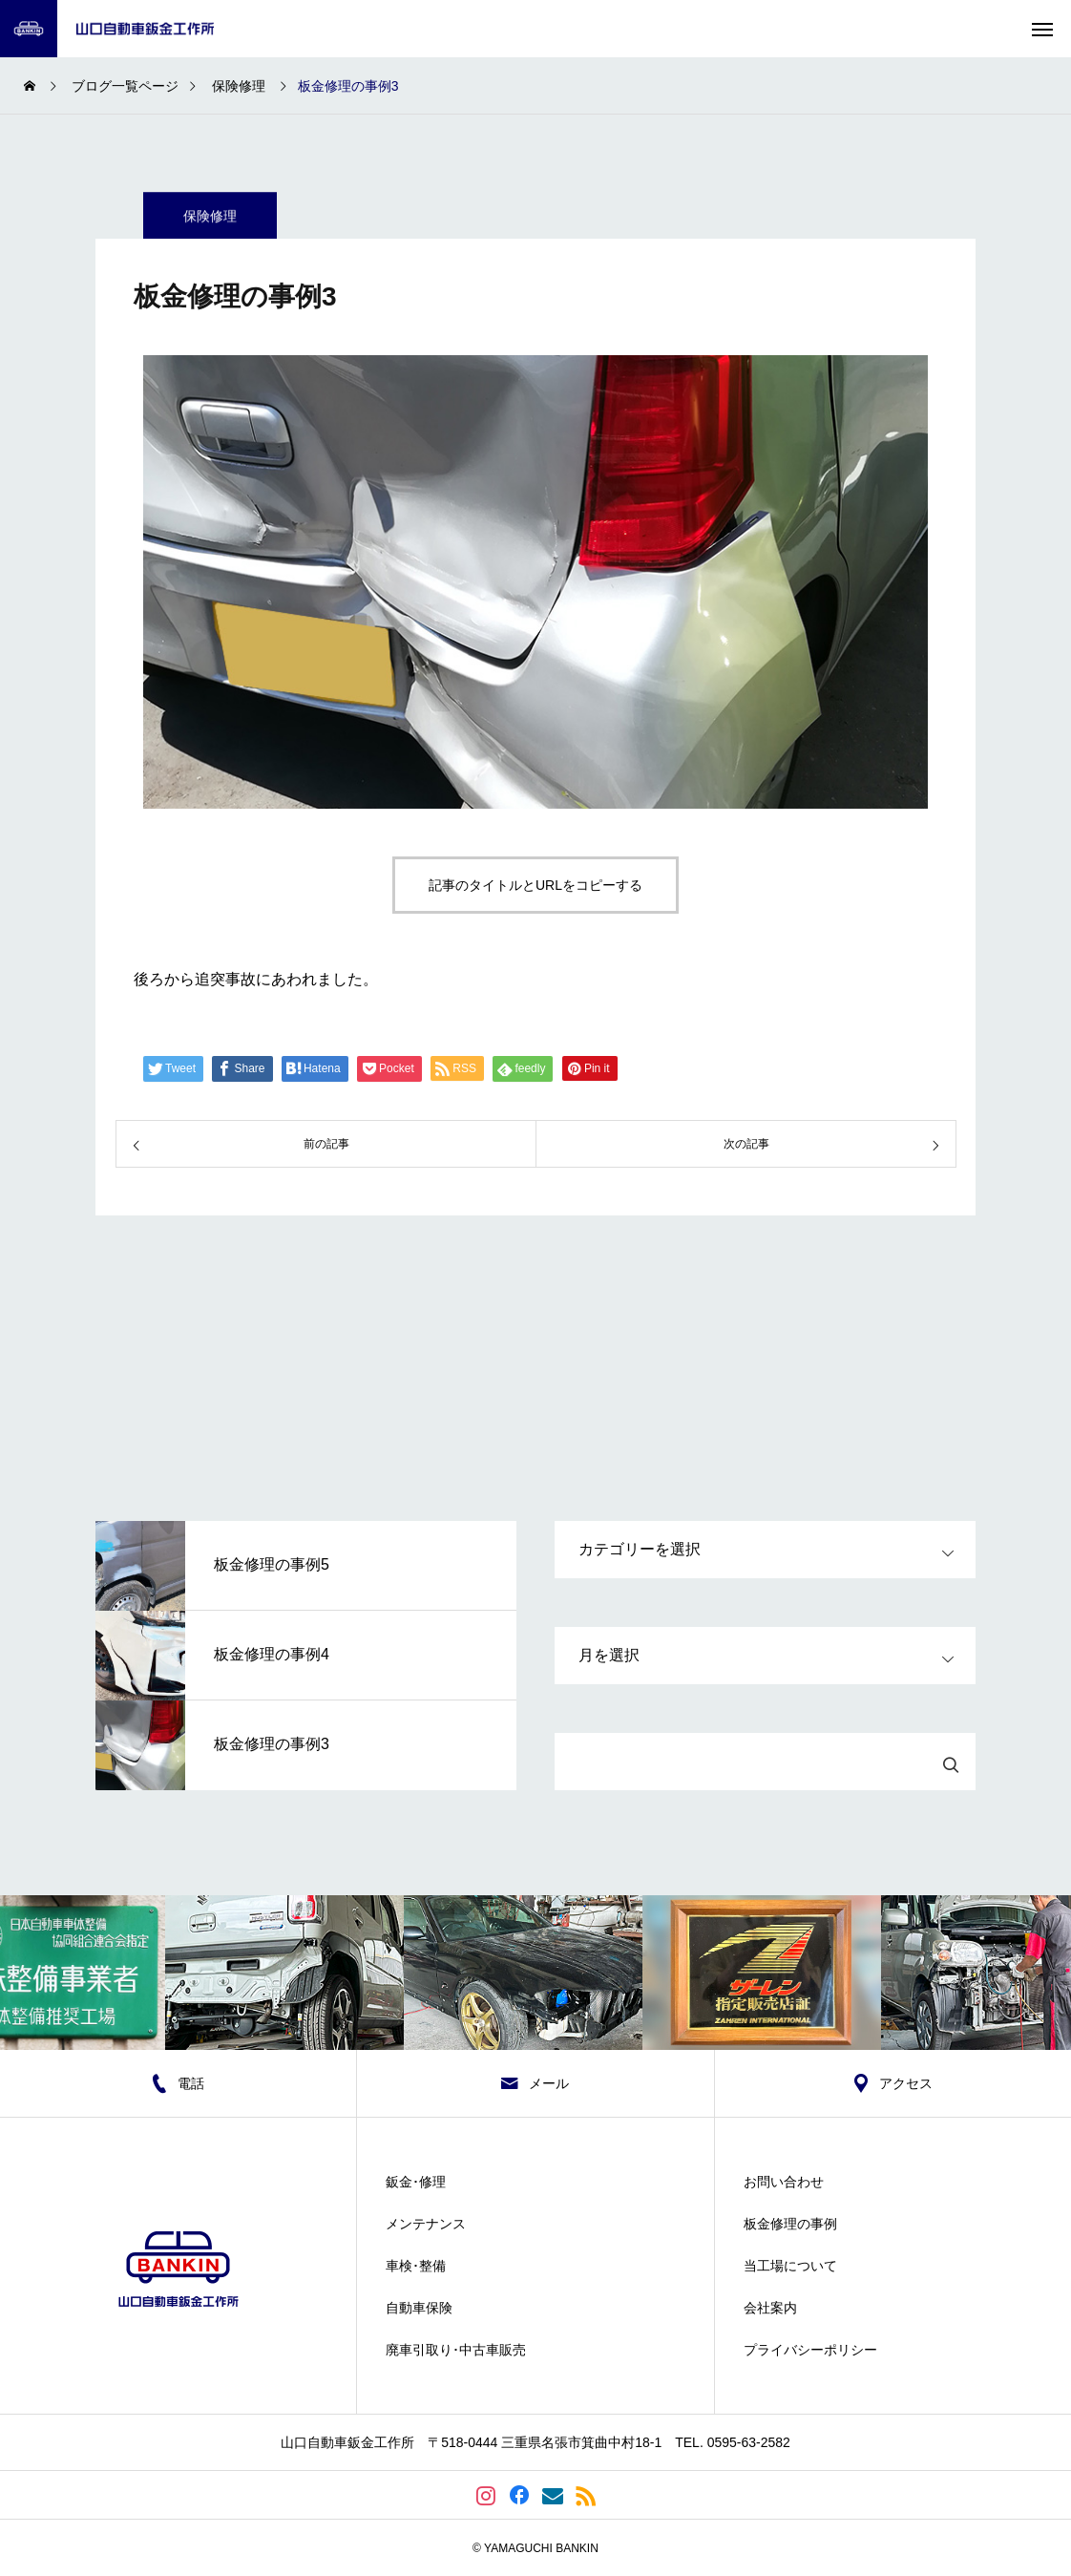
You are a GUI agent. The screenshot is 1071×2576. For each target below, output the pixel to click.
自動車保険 (419, 2307)
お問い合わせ (784, 2181)
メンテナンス (426, 2223)
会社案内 (770, 2307)
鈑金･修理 (416, 2181)
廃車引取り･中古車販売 (456, 2349)
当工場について (790, 2265)
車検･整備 (416, 2265)
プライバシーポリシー (810, 2349)
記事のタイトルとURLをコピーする (535, 885)
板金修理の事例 (790, 2223)
